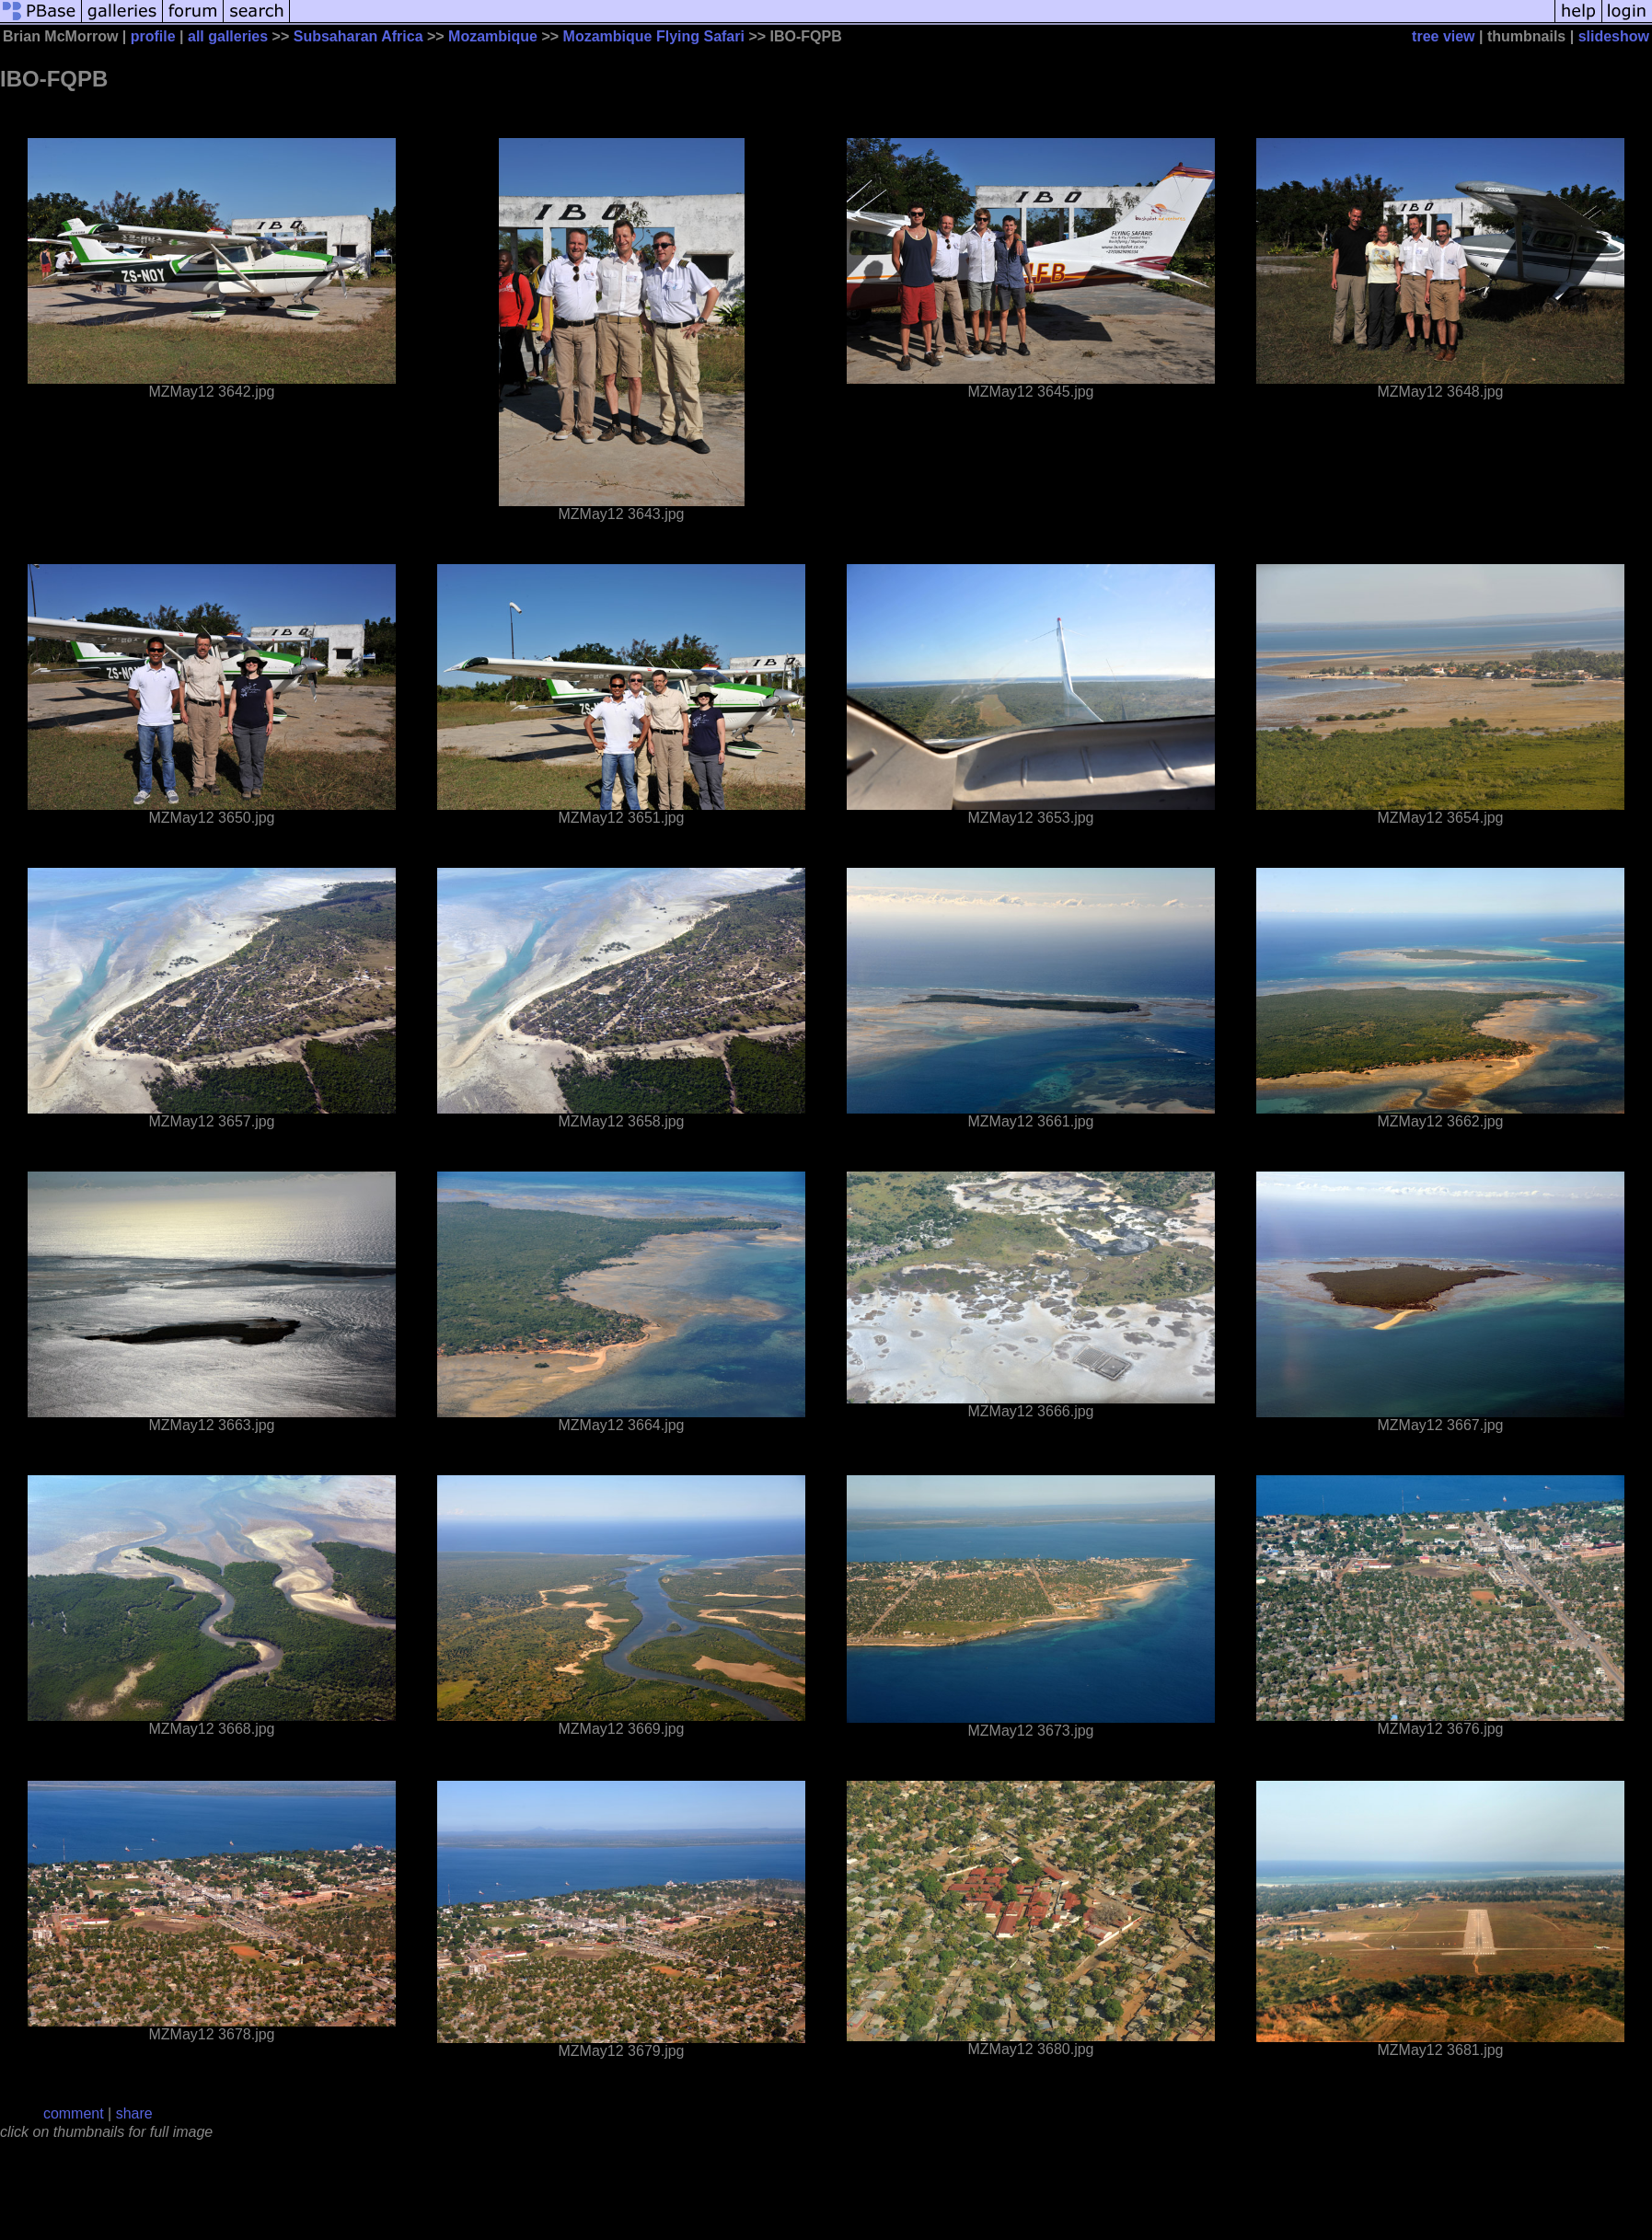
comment (73, 2113)
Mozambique (492, 36)
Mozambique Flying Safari (654, 36)
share (134, 2113)
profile (153, 36)
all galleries (228, 36)
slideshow (1613, 36)
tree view (1443, 36)
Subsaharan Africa (358, 36)
